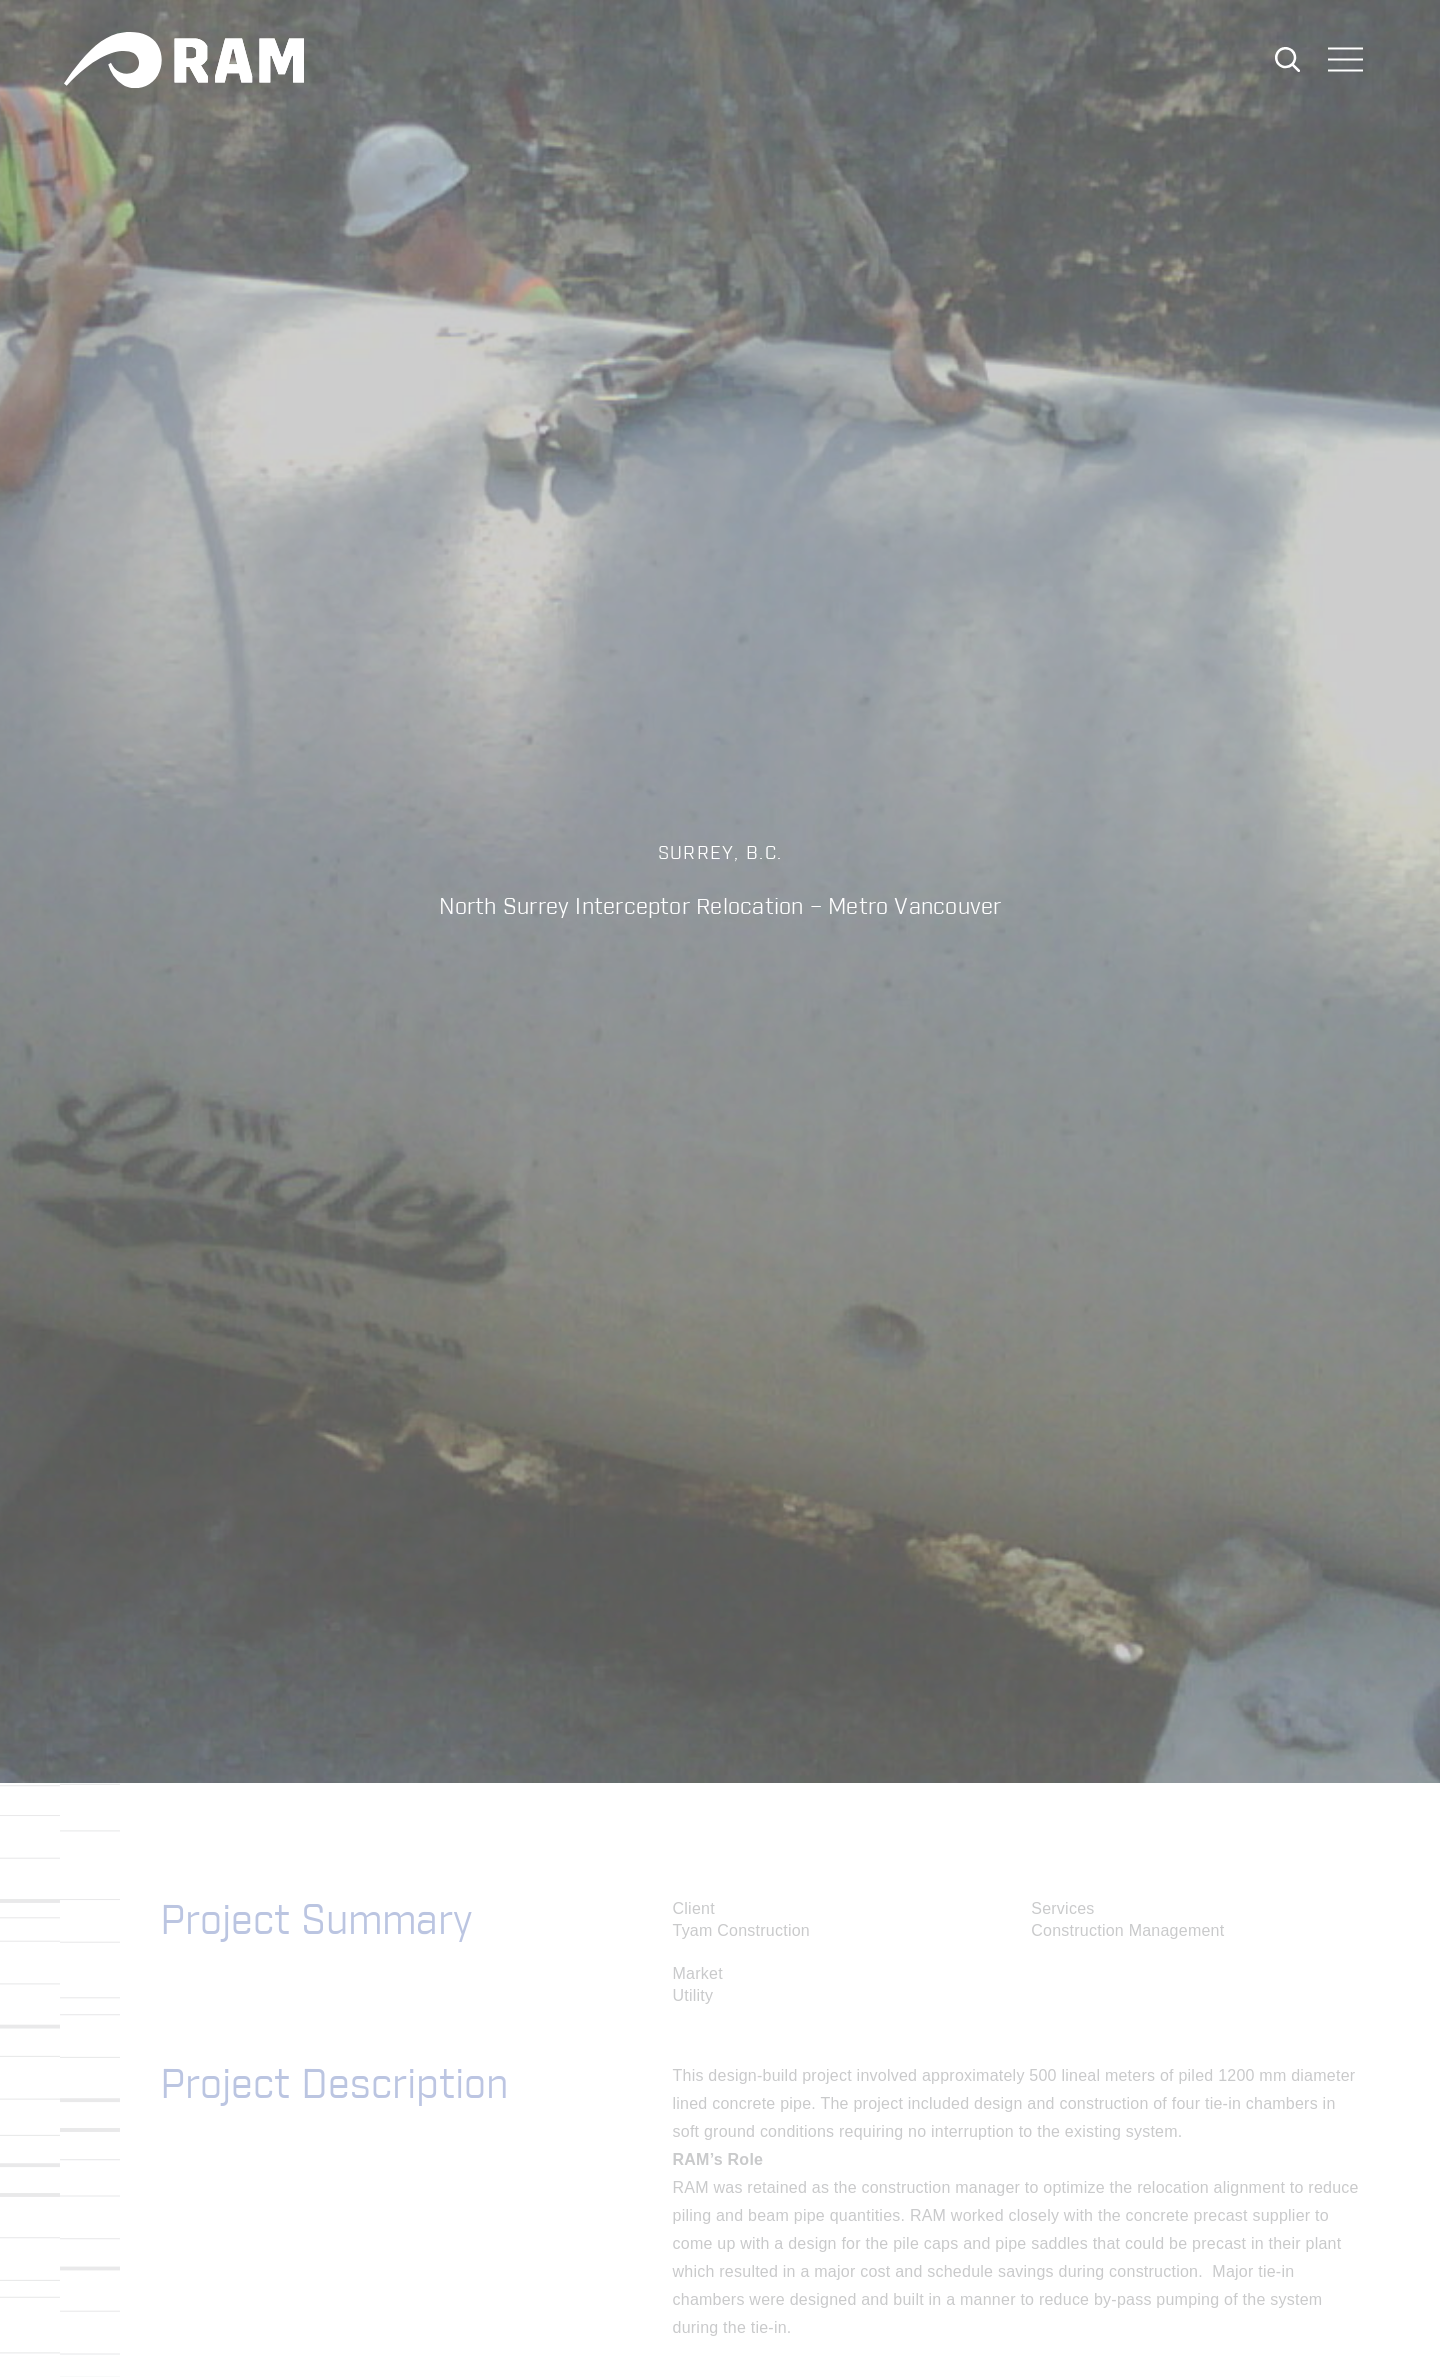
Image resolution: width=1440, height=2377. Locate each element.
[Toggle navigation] (1346, 61)
